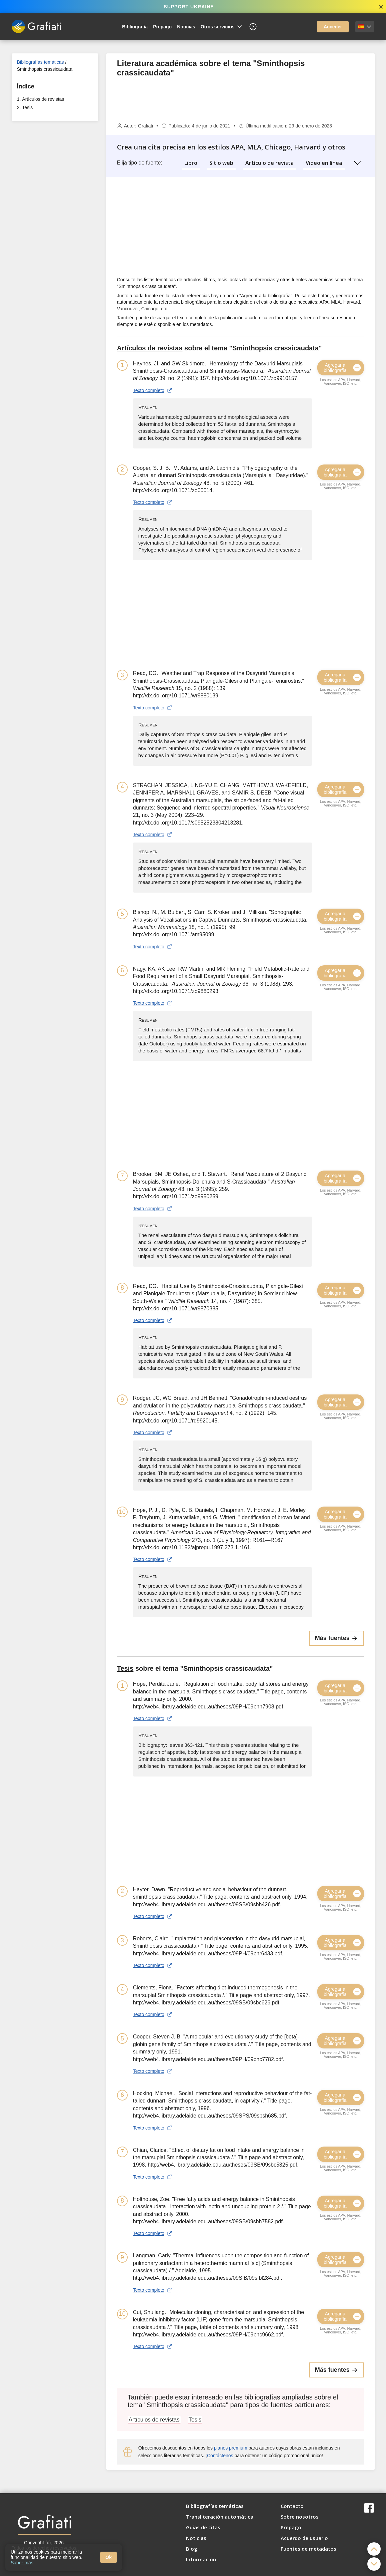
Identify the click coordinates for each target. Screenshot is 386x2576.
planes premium (230, 2448)
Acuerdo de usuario (304, 2538)
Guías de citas (203, 2527)
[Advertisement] (55, 229)
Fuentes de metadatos (308, 2548)
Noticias (186, 26)
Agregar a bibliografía (343, 367)
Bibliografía (135, 26)
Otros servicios (222, 26)
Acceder (333, 26)
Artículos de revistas (43, 99)
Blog (191, 2548)
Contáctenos (220, 2455)
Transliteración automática (219, 2516)
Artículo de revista (269, 163)
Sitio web (221, 163)
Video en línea (324, 163)
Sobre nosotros (300, 2516)
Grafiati (145, 125)
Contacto (292, 2506)
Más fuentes (336, 1638)
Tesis (27, 107)
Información (201, 2559)
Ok (108, 2557)
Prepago (162, 26)
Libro (190, 163)
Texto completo (152, 390)
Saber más (22, 2562)
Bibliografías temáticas (40, 62)
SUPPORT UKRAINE (189, 6)
